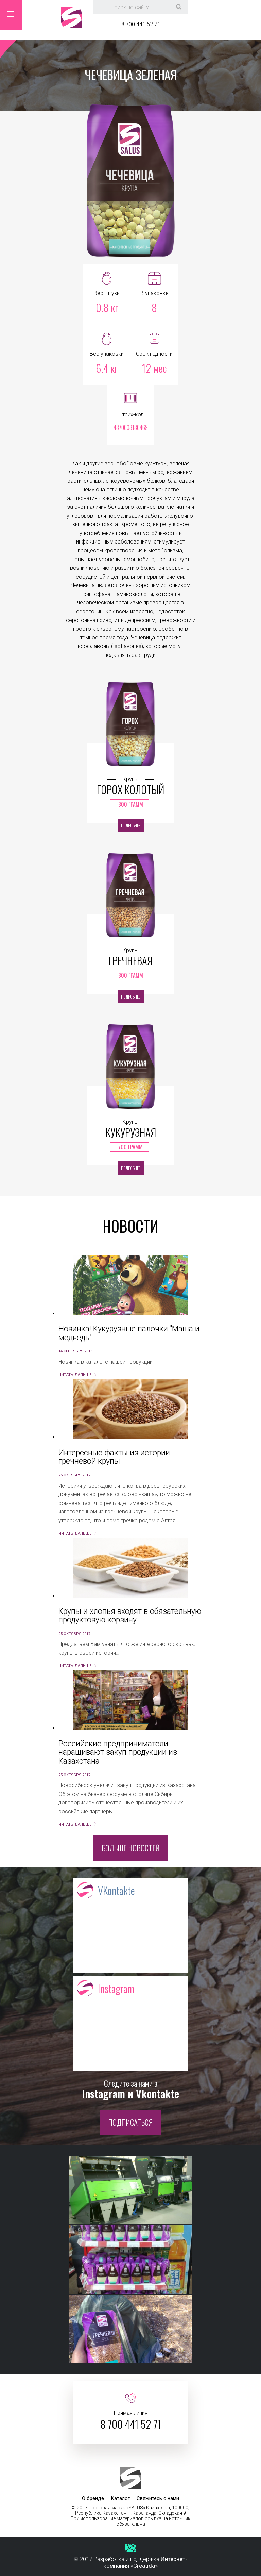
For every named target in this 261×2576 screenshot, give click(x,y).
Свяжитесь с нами (158, 2498)
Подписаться (130, 2122)
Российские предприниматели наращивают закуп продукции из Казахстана (117, 1752)
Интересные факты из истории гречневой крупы (114, 1457)
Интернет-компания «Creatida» (145, 2562)
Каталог (120, 2498)
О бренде (93, 2498)
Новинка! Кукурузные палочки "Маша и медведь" (128, 1333)
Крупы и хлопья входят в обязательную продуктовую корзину (129, 1616)
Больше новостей (131, 1848)
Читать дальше (74, 1375)
